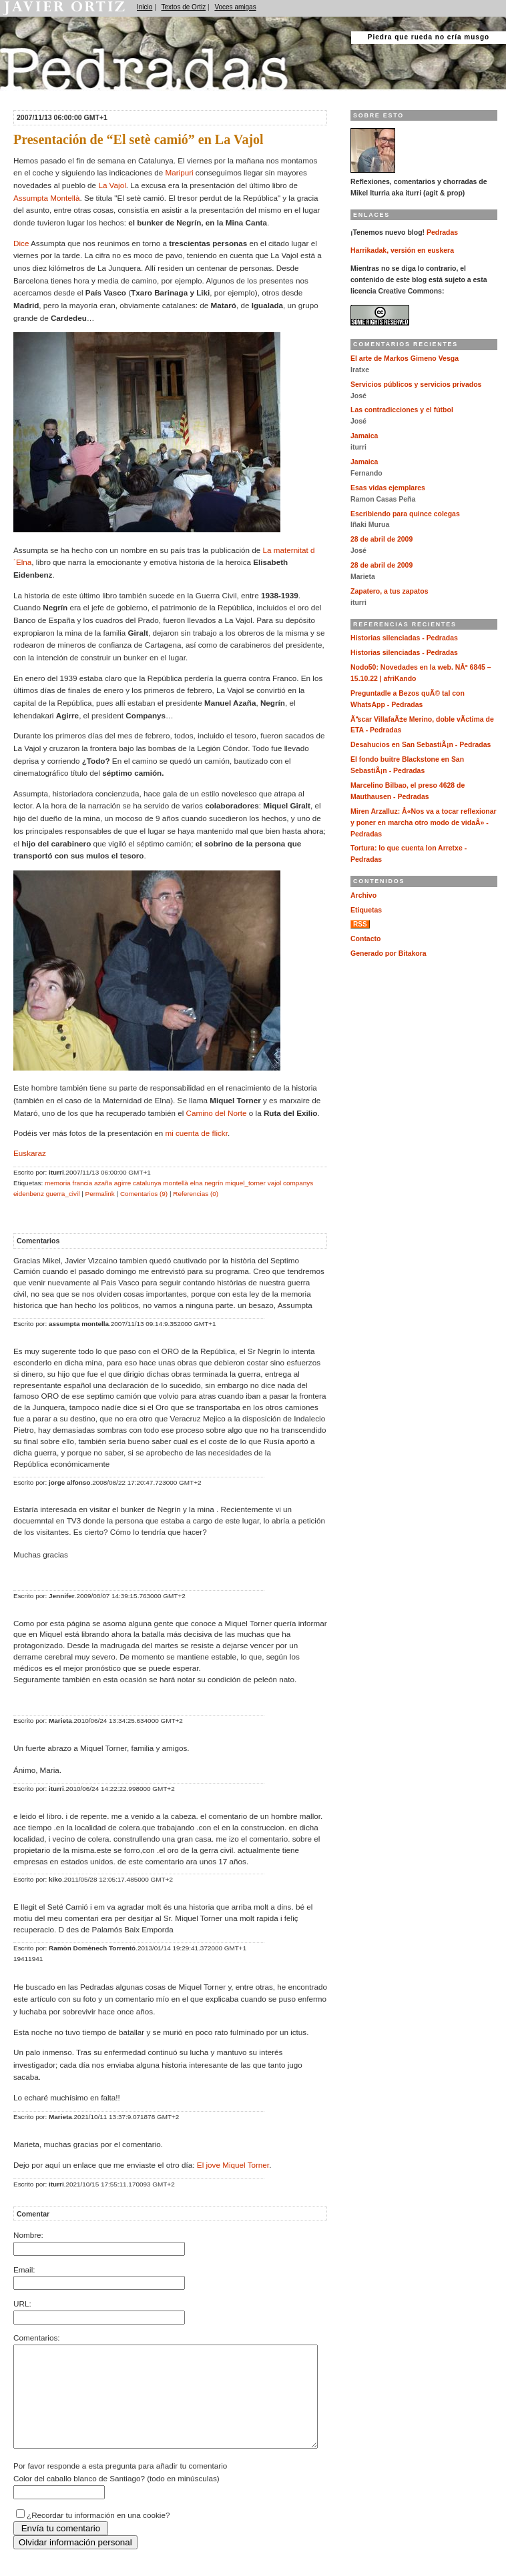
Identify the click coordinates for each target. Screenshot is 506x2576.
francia (82, 1183)
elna (196, 1183)
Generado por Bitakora (388, 953)
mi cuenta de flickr (196, 1133)
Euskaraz (29, 1153)
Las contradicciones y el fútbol (401, 410)
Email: (24, 2269)
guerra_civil (63, 1193)
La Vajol (111, 185)
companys (298, 1183)
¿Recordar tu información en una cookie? (98, 2535)
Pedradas (26, 95)
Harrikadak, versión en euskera (402, 250)
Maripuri (179, 172)
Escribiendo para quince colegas (405, 514)
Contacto (365, 938)
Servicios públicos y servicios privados (415, 384)
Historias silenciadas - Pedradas (404, 638)
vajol (274, 1183)
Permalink (100, 1193)
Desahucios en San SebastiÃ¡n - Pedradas (420, 744)
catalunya (147, 1183)
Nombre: (28, 2234)
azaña (103, 1183)
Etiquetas (366, 910)
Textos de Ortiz (184, 7)
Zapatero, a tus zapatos (389, 591)
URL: (22, 2303)
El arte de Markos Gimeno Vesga (404, 358)
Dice (21, 243)
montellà (175, 1183)
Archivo (363, 895)
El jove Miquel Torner (233, 2164)
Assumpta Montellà (46, 197)
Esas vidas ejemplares (387, 488)
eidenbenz (28, 1193)
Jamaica (364, 436)
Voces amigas (235, 7)
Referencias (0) (195, 1193)
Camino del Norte (216, 1113)
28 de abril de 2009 (381, 539)
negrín (213, 1183)
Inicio (144, 7)
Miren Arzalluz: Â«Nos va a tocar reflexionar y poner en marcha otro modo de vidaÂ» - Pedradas (423, 823)
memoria (58, 1183)
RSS (360, 924)
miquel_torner (245, 1183)
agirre (122, 1183)
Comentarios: (36, 2337)
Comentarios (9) (144, 1193)
